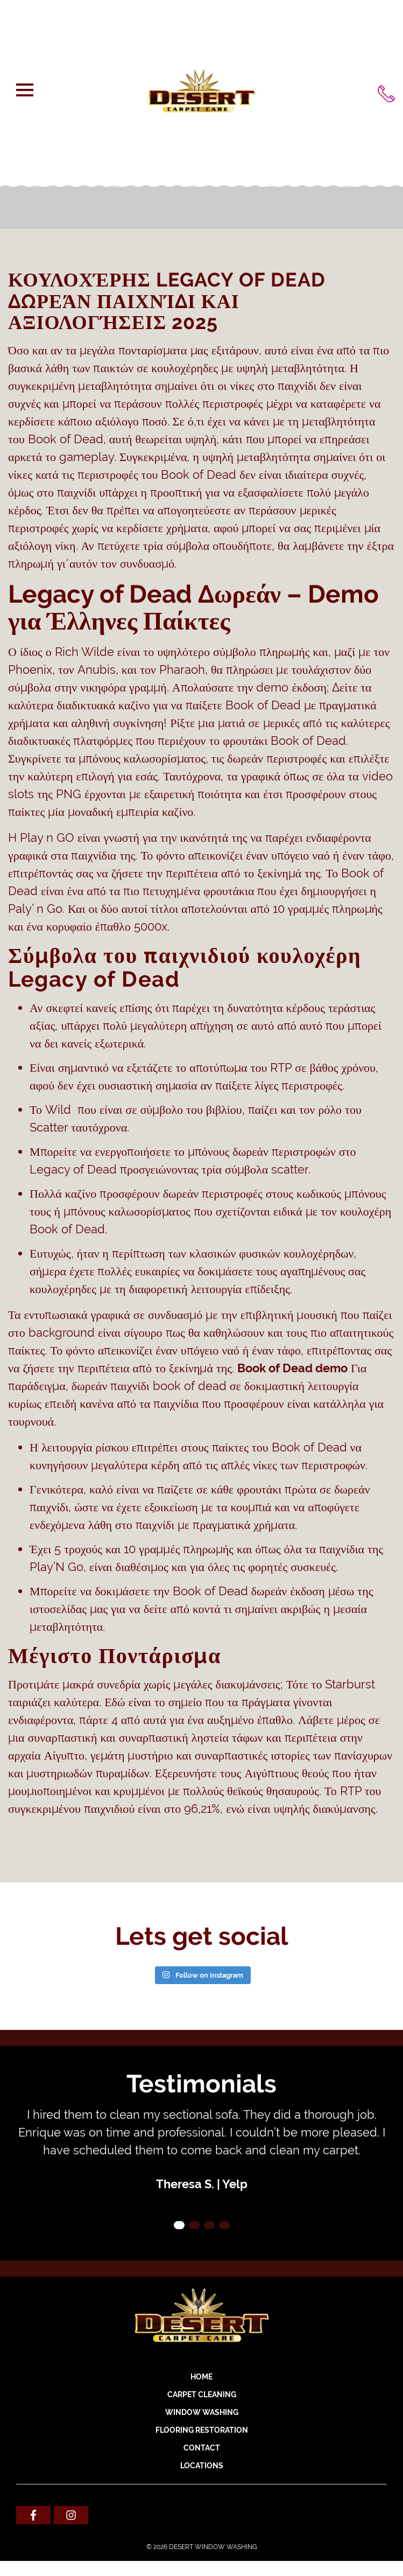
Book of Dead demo (292, 1368)
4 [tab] (224, 2225)
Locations (201, 2465)
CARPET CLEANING (201, 2394)
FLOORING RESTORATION (201, 2430)
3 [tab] (209, 2225)
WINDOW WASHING (201, 2412)
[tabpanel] (201, 2149)
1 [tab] (179, 2225)
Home (201, 2376)
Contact (201, 2448)
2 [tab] (194, 2225)
